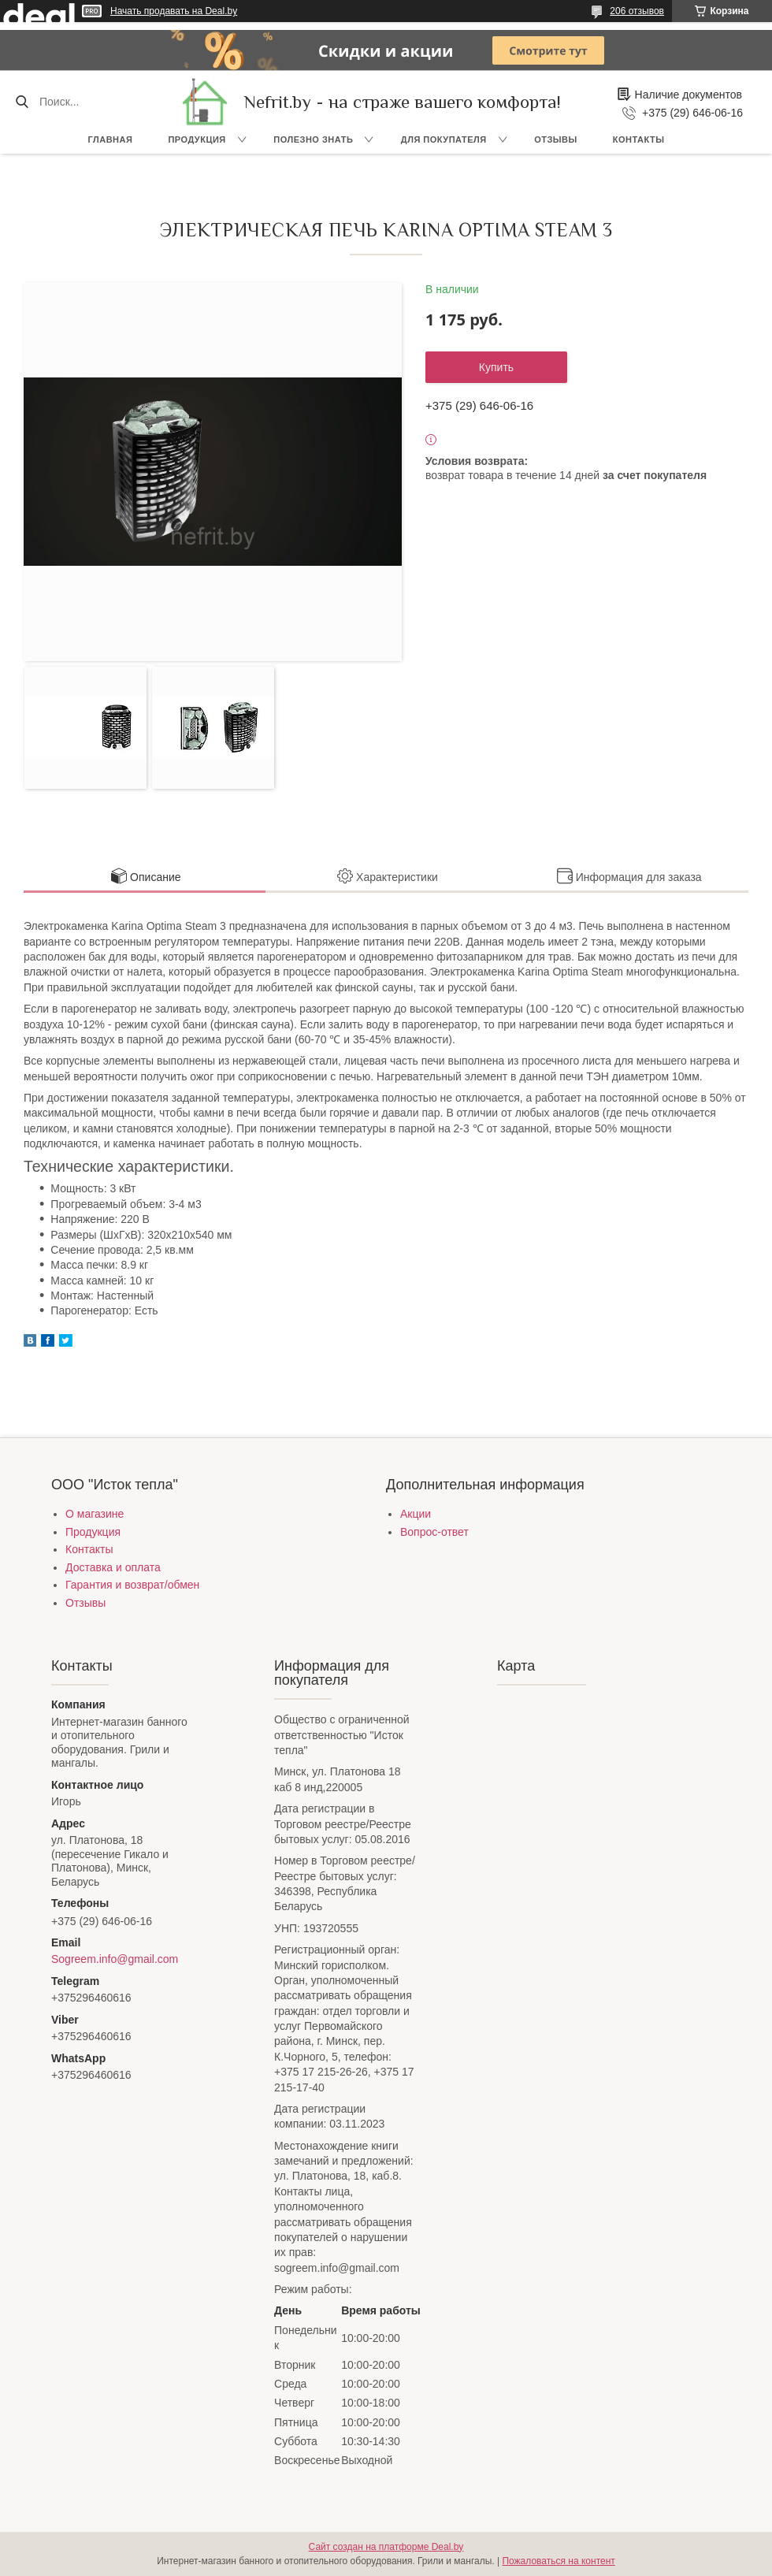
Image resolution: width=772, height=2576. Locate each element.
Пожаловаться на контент (558, 2561)
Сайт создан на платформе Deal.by (386, 2546)
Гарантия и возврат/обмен (132, 1584)
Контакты (639, 139)
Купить (496, 367)
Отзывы (555, 139)
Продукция (196, 139)
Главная (110, 139)
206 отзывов (637, 11)
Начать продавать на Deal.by (173, 11)
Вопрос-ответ (434, 1532)
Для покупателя (444, 139)
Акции (415, 1513)
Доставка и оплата (113, 1567)
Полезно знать (313, 139)
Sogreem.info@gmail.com (114, 1959)
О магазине (94, 1513)
